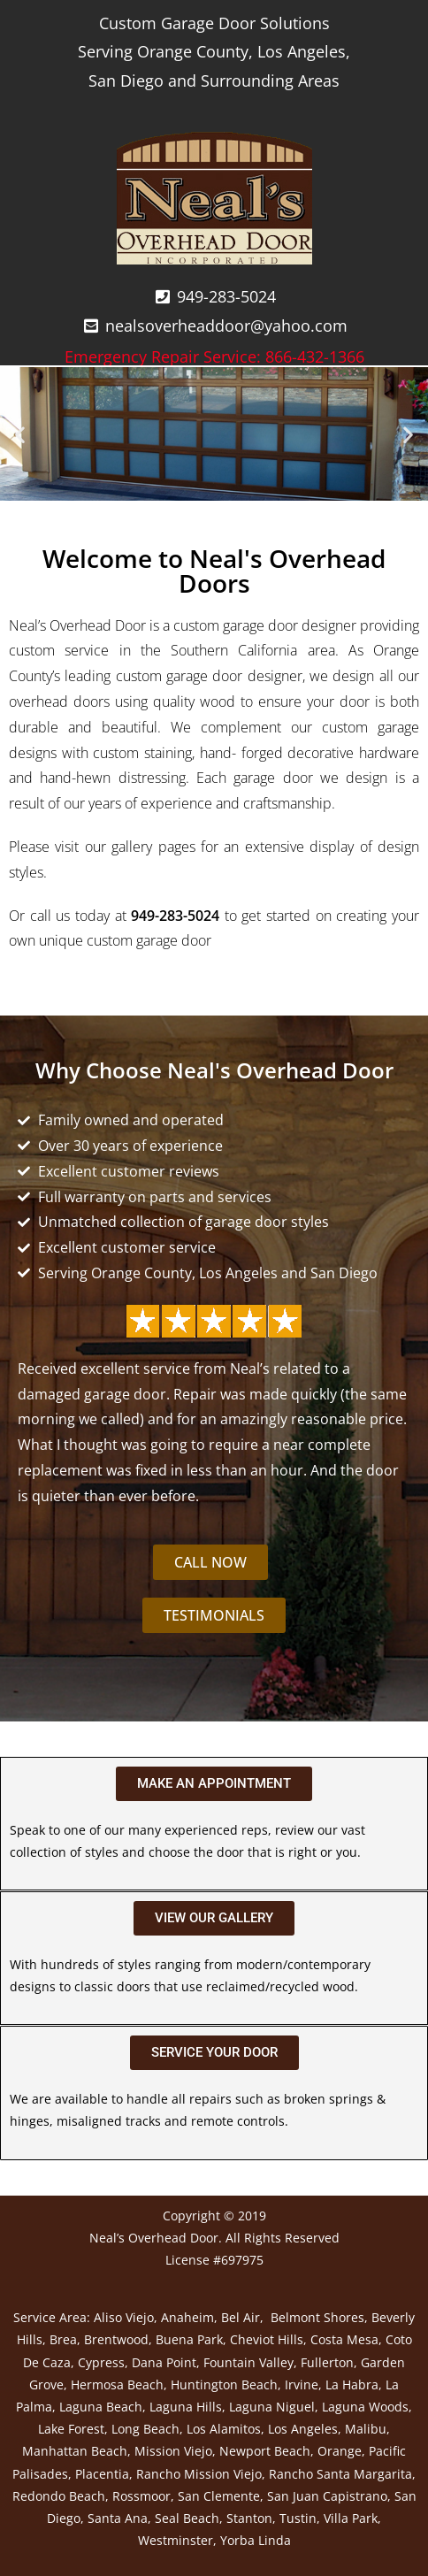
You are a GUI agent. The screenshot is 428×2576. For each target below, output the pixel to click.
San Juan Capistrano (327, 2496)
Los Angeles (303, 2428)
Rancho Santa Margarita (340, 2473)
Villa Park (351, 2518)
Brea (63, 2339)
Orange (339, 2450)
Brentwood (116, 2339)
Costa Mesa (344, 2339)
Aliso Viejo (124, 2317)
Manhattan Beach (74, 2450)
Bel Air (240, 2317)
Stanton (249, 2518)
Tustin (298, 2518)
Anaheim (187, 2317)
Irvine (301, 2384)
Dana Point (164, 2362)
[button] (20, 434)
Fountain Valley (248, 2362)
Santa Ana (118, 2518)
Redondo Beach (58, 2496)
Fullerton (327, 2362)
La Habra (351, 2384)
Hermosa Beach (117, 2384)
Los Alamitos (224, 2428)
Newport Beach (264, 2450)
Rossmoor (141, 2496)
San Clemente (219, 2496)
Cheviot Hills (266, 2339)
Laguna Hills (185, 2406)
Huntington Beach (224, 2384)
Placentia (102, 2473)
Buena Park (189, 2339)
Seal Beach (187, 2518)
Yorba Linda (255, 2540)
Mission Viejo (173, 2450)
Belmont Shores (317, 2317)
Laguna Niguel (272, 2406)
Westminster (175, 2540)
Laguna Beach (100, 2406)
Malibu (365, 2428)
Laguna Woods (365, 2406)
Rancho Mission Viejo (199, 2473)
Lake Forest (71, 2428)
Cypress (101, 2362)
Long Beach (145, 2428)
